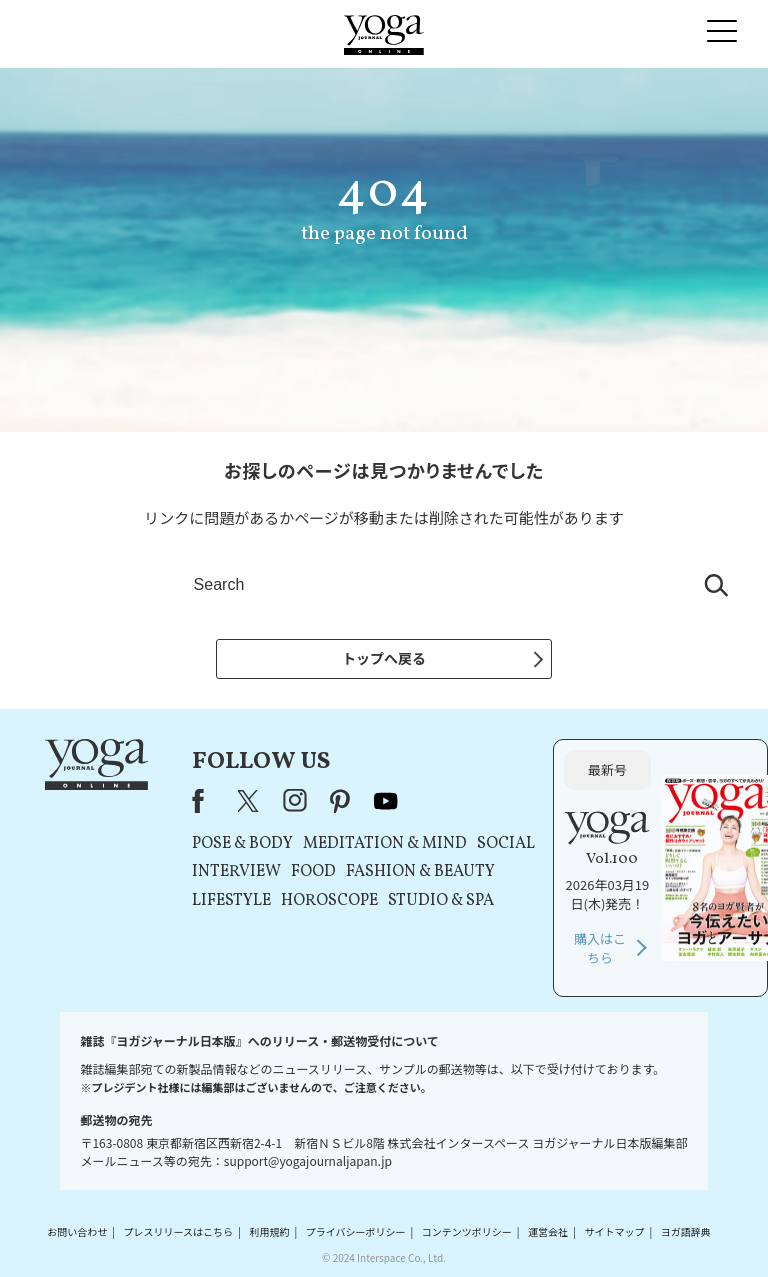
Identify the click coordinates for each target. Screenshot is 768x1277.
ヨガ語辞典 (686, 1231)
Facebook (204, 801)
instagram (295, 801)
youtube (386, 801)
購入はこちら (600, 948)
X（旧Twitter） (250, 801)
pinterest (341, 801)
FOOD (313, 872)
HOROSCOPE (329, 901)
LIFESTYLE (231, 901)
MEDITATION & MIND (385, 844)
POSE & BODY (242, 844)
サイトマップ (614, 1231)
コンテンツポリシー (467, 1231)
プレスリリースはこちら (179, 1231)
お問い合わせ (77, 1231)
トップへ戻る (384, 658)
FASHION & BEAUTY (420, 872)
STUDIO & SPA (441, 901)
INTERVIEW (236, 872)
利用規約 (269, 1231)
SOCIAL (506, 844)
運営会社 (548, 1231)
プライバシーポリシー (356, 1231)
